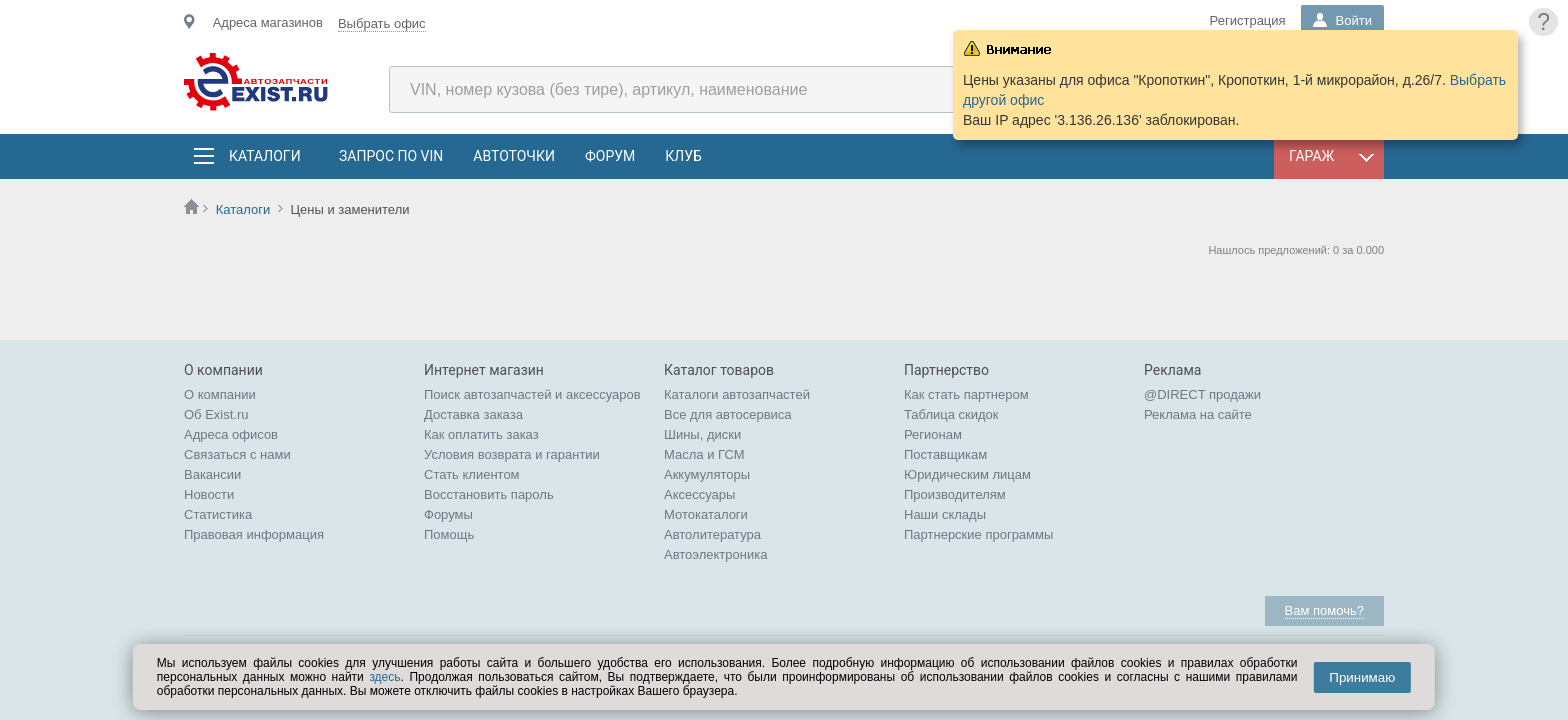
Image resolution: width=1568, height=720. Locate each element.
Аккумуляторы (707, 474)
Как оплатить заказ (481, 434)
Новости (209, 494)
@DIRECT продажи (1202, 394)
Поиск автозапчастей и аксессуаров (532, 394)
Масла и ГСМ (704, 454)
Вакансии (212, 474)
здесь (384, 677)
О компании (220, 394)
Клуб (683, 156)
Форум (610, 156)
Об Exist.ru (216, 414)
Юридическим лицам (967, 474)
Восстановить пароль (489, 494)
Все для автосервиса (728, 414)
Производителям (955, 494)
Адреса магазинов (268, 22)
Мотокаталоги (706, 514)
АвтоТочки (514, 156)
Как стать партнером (966, 394)
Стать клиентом (472, 474)
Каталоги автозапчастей (737, 394)
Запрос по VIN (391, 156)
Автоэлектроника (715, 554)
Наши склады (945, 514)
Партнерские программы (978, 534)
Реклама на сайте (1198, 414)
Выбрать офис (382, 23)
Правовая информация (254, 534)
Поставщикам (945, 454)
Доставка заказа (473, 414)
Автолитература (712, 534)
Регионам (933, 434)
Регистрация (1248, 20)
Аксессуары (699, 494)
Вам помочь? (1324, 610)
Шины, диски (702, 434)
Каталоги (264, 156)
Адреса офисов (231, 434)
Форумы (448, 514)
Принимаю (1362, 677)
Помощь (449, 534)
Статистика (218, 514)
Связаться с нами (237, 454)
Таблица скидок (951, 414)
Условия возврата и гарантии (512, 454)
